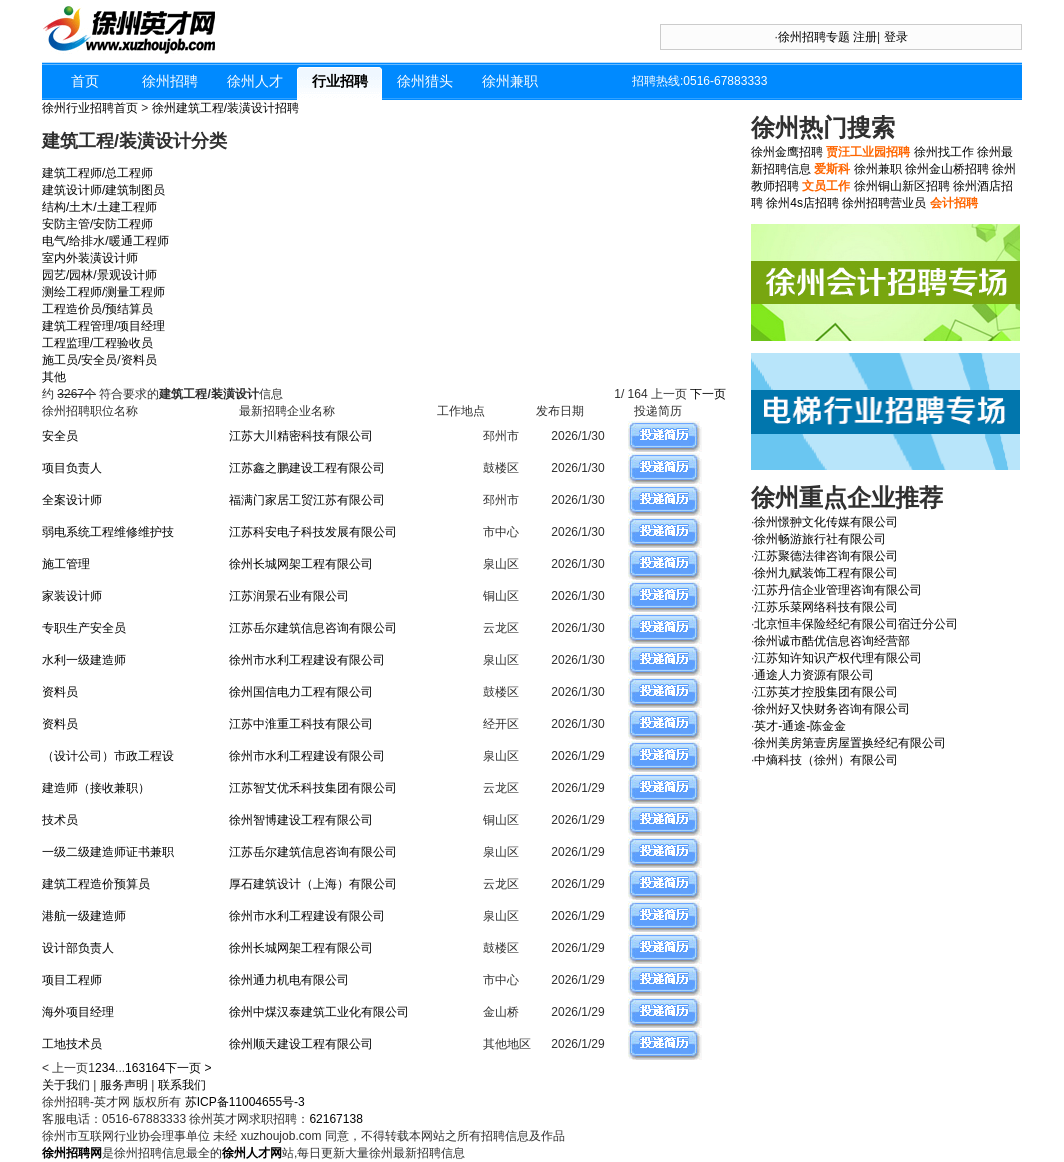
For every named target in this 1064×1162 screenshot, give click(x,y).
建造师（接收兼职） (96, 788)
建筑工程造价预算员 (96, 884)
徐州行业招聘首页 (90, 108)
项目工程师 (72, 980)
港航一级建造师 (84, 916)
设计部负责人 (78, 948)
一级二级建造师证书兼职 (108, 852)
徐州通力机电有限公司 (289, 980)
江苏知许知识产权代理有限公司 (838, 658)
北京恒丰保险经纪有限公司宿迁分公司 (856, 624)
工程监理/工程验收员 (97, 343)
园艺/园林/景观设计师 (99, 275)
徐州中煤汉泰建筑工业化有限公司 (319, 1012)
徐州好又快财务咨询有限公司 (832, 709)
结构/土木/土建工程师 (99, 207)
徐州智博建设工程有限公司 (301, 820)
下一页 (709, 394)
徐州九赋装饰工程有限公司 (826, 573)
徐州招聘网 (72, 1153)
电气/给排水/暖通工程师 (105, 241)
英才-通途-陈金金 (800, 726)
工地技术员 (72, 1044)
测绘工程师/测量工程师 (103, 292)
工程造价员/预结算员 (97, 309)
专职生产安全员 (84, 628)
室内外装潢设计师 (90, 258)
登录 (896, 37)
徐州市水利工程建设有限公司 (307, 660)
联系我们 (182, 1085)
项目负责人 (72, 468)
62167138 (335, 1119)
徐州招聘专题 (814, 37)
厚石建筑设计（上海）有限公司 (313, 884)
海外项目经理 (78, 1012)
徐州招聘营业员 (884, 203)
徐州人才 (255, 81)
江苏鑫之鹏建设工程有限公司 (307, 468)
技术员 (60, 820)
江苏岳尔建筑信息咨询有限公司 (313, 628)
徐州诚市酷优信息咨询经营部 (832, 641)
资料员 (60, 692)
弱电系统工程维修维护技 (108, 532)
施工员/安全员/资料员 (99, 360)
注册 (865, 37)
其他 (54, 377)
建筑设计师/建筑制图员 (103, 190)
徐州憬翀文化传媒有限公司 (826, 522)
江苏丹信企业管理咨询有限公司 (838, 590)
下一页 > (188, 1068)
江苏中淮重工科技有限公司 (301, 724)
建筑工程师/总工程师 (97, 173)
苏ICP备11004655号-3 (245, 1102)
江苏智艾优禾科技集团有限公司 (313, 788)
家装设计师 (72, 596)
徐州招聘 (170, 81)
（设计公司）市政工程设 (108, 756)
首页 (85, 81)
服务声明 (124, 1085)
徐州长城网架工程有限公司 (301, 564)
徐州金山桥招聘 (947, 169)
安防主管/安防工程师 (97, 224)
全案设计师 (72, 500)
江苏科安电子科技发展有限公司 (313, 532)
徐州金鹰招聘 (787, 152)
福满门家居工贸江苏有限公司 (307, 500)
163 (135, 1068)
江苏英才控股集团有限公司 (826, 692)
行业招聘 (340, 81)
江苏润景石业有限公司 (289, 596)
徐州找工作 (944, 152)
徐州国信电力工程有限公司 (301, 692)
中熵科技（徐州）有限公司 (826, 760)
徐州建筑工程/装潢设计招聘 (225, 108)
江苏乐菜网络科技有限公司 (826, 607)
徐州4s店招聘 (802, 203)
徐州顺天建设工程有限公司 (301, 1044)
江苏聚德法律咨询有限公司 (826, 556)
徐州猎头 (425, 81)
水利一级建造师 (84, 660)
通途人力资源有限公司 (814, 675)
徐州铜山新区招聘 (902, 186)
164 (155, 1068)
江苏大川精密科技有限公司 (301, 436)
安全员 (60, 436)
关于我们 (66, 1085)
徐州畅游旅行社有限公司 (820, 539)
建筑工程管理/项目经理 (103, 326)
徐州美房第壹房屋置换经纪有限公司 (850, 743)
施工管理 (66, 564)
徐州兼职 (510, 81)
